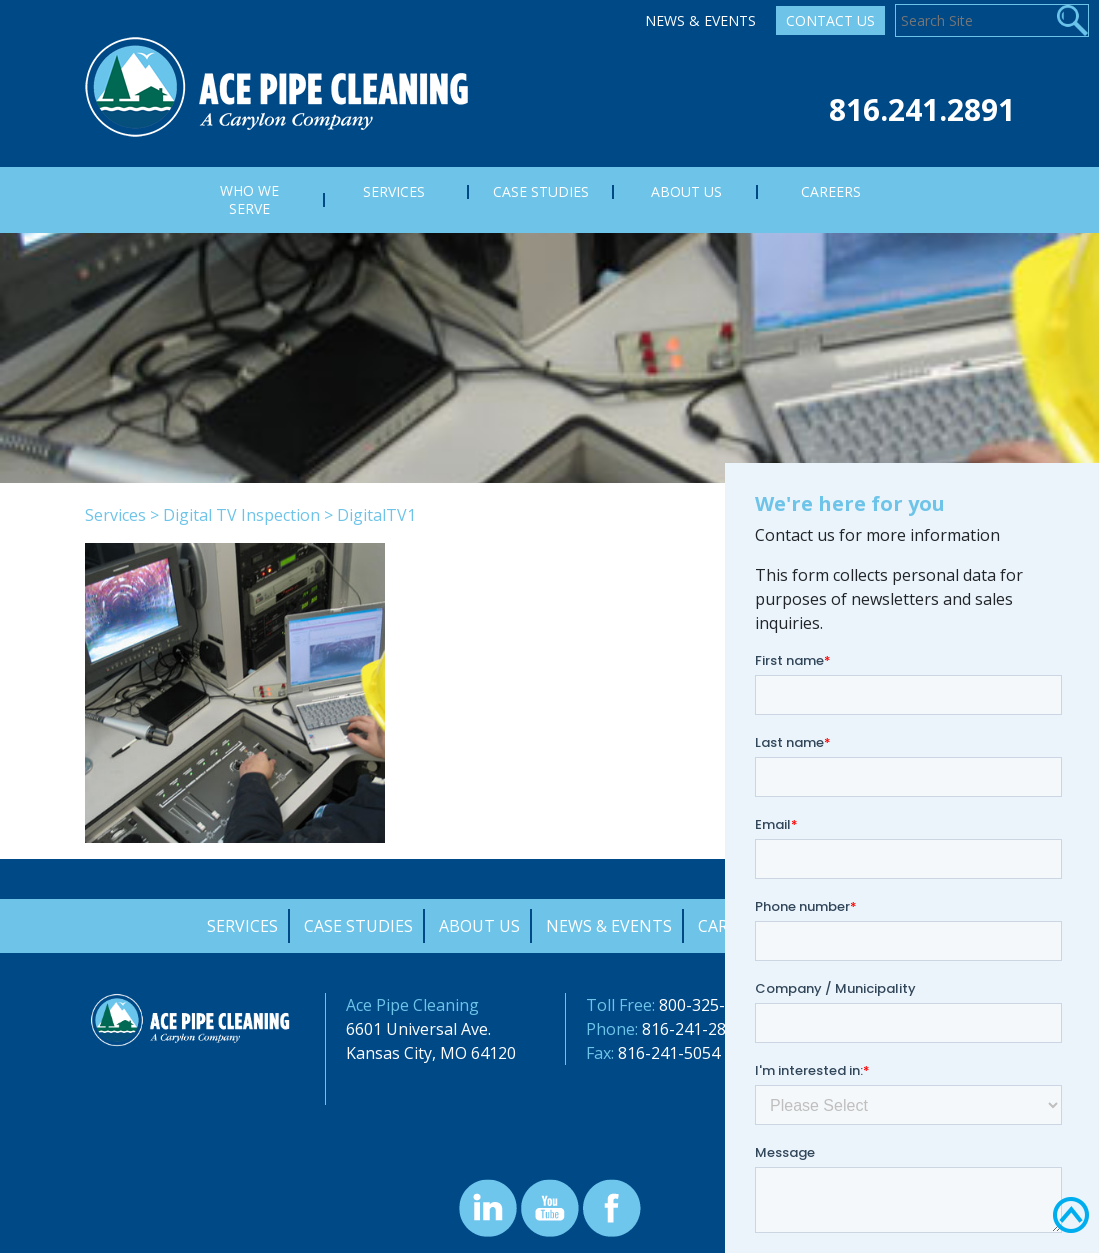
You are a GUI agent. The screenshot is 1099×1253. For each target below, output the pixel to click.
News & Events (700, 20)
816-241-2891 (693, 1029)
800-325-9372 (710, 1005)
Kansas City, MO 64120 (431, 1053)
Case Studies (358, 926)
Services (115, 515)
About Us (479, 926)
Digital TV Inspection (241, 515)
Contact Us (830, 20)
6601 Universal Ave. (418, 1029)
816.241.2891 (922, 109)
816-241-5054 (669, 1053)
